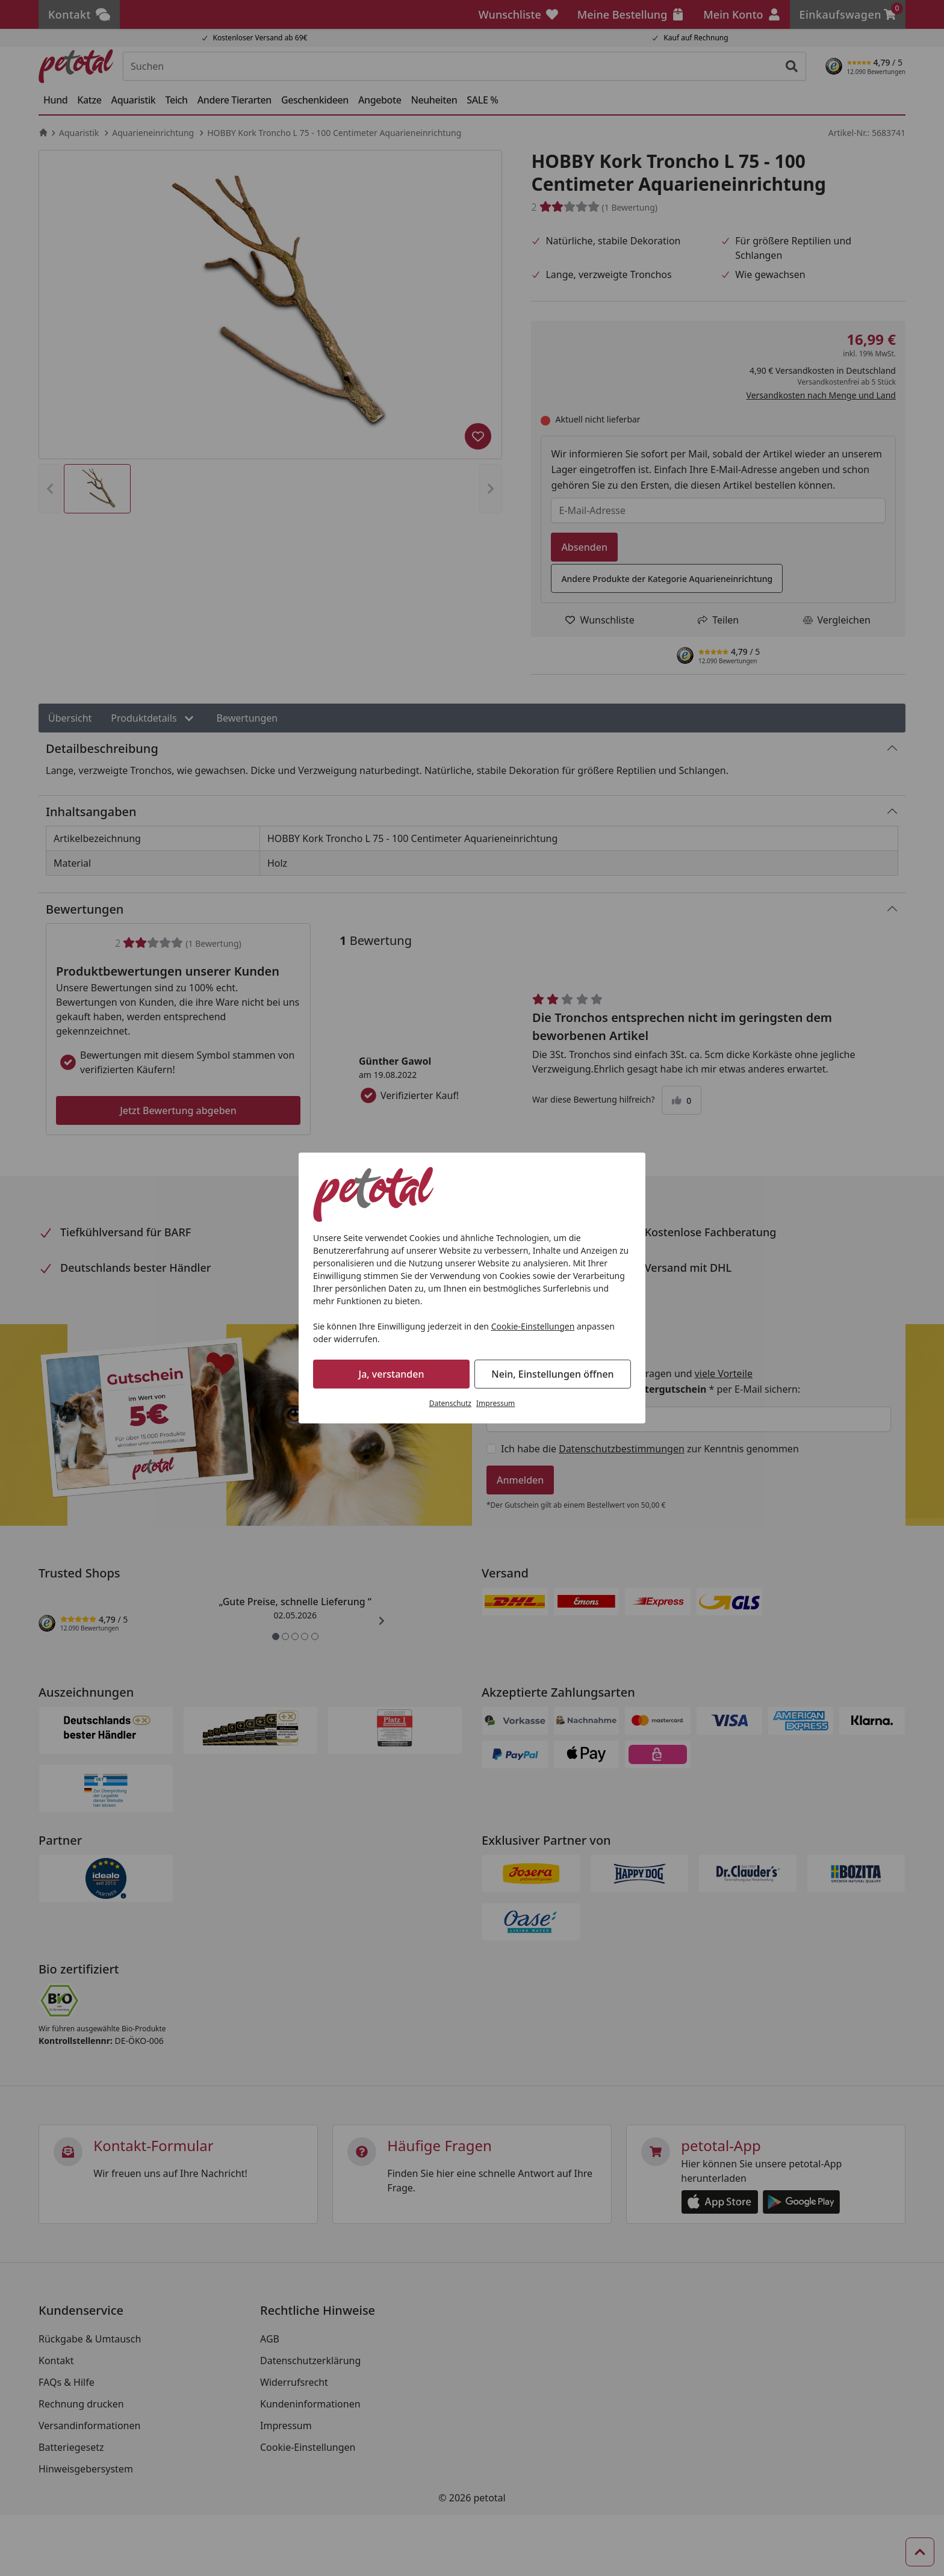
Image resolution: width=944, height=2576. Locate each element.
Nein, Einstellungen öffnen (552, 1374)
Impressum (495, 1403)
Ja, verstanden (391, 1374)
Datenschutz (450, 1403)
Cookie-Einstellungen (533, 1326)
